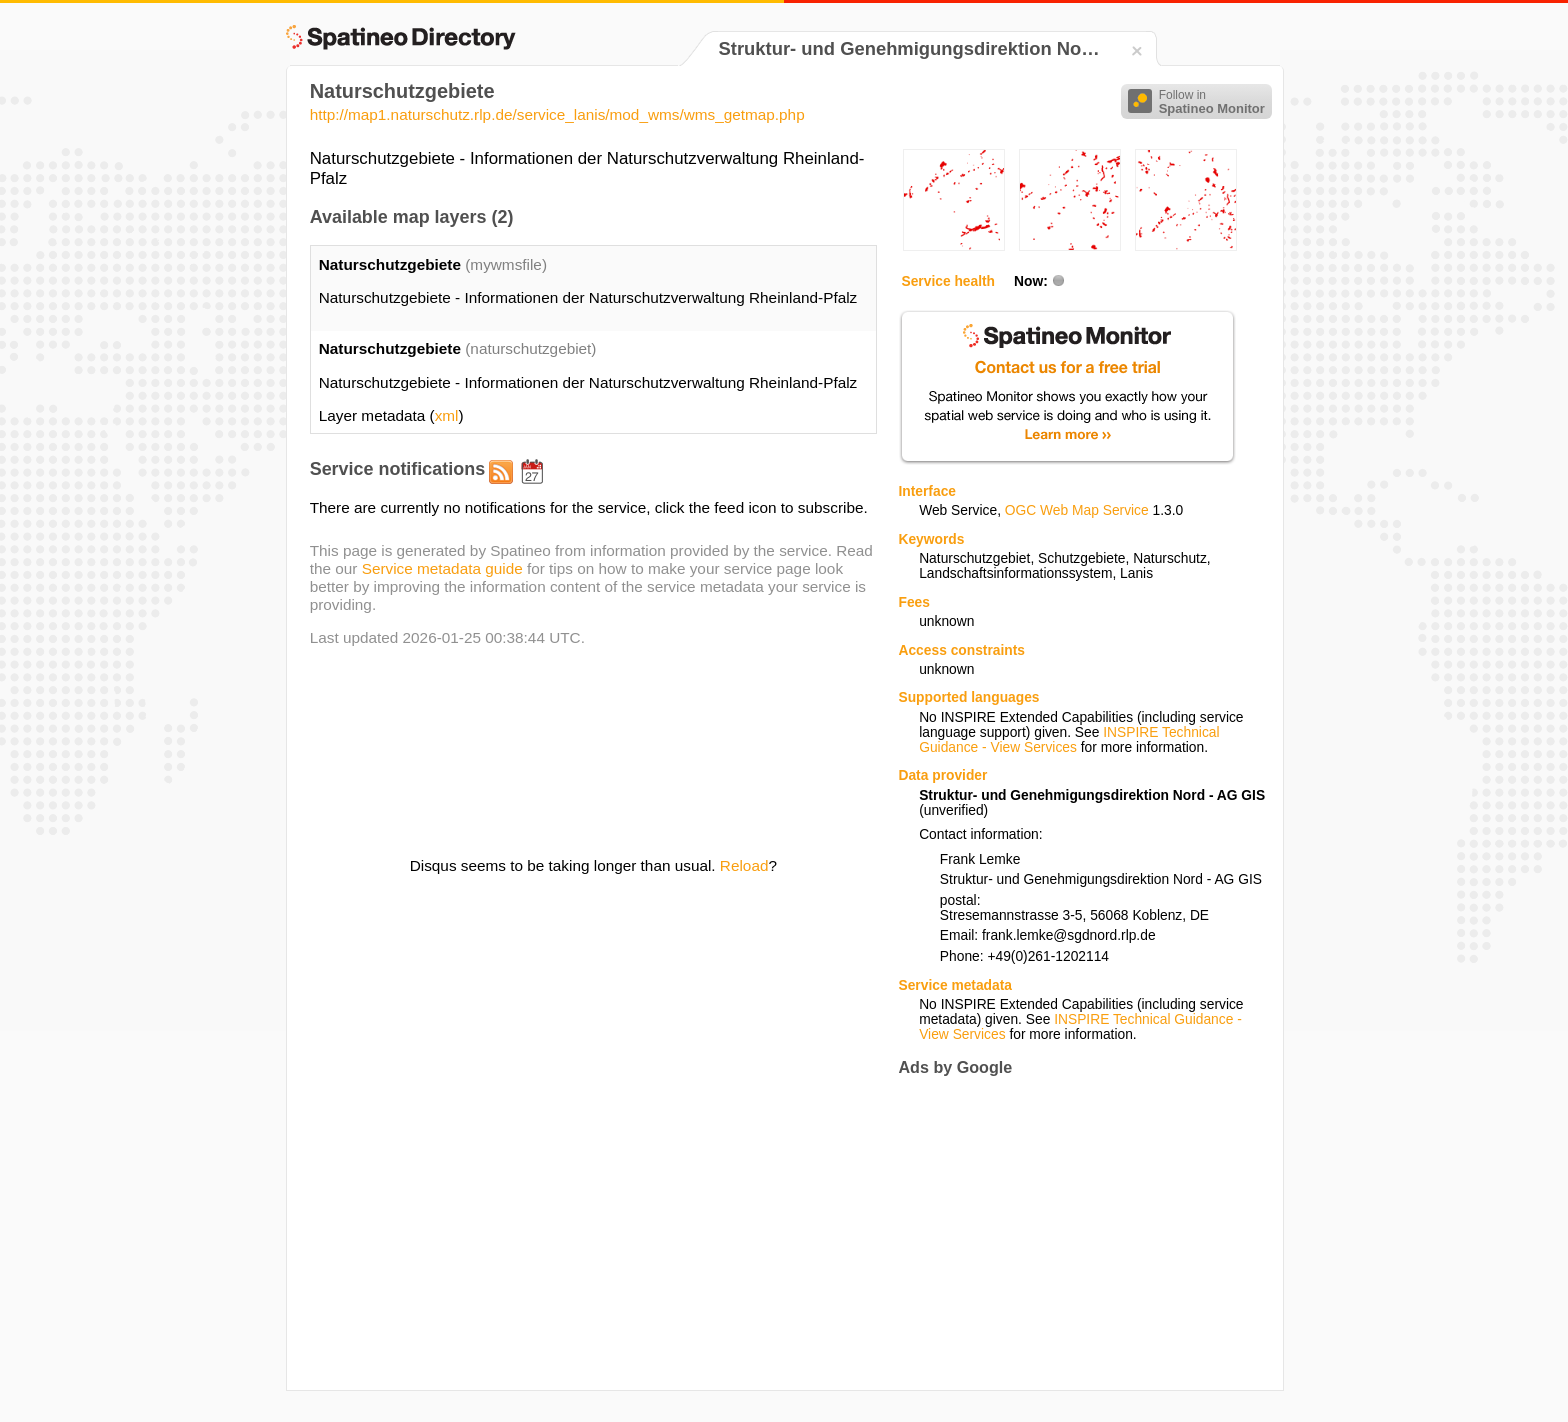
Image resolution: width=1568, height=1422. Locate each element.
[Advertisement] (1066, 1233)
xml (447, 415)
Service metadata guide (442, 568)
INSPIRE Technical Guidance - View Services (1069, 740)
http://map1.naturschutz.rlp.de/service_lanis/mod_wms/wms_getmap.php (557, 114)
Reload (744, 865)
